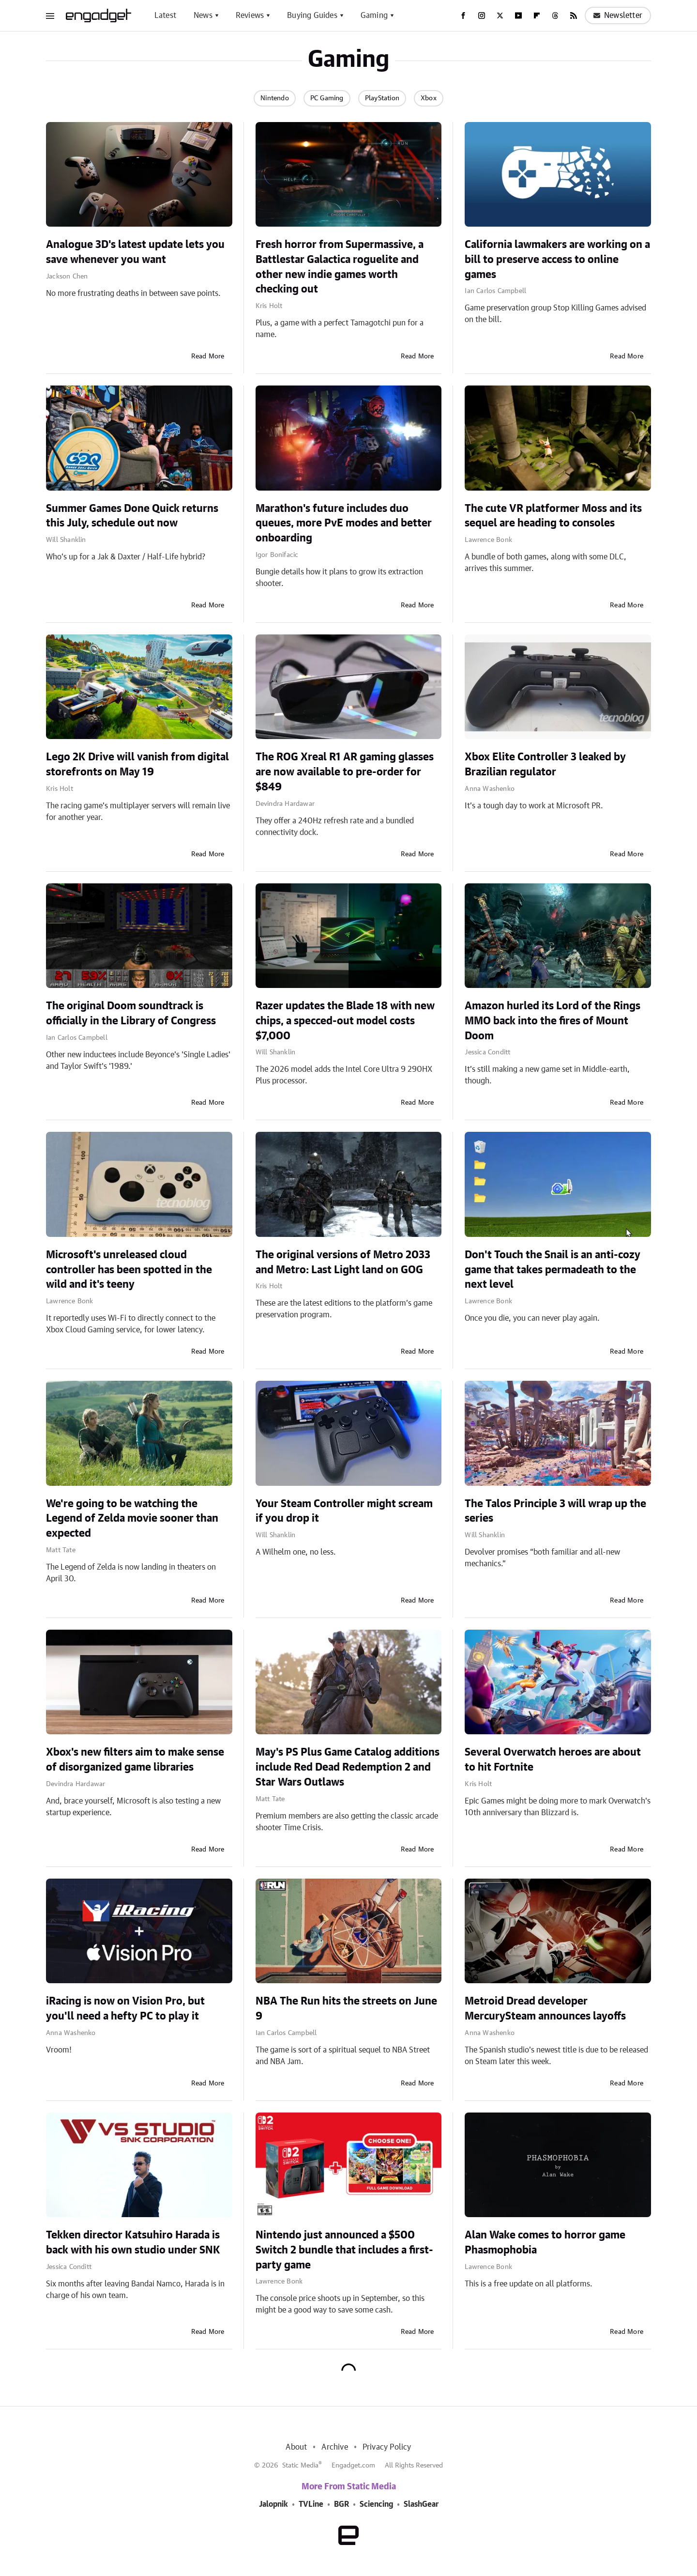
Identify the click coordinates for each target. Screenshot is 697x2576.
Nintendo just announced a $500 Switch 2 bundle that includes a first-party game (344, 2250)
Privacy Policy (387, 2447)
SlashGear (421, 2504)
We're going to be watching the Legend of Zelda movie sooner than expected (132, 1518)
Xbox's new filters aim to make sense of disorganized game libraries (135, 1760)
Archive (334, 2447)
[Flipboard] (537, 15)
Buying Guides (312, 15)
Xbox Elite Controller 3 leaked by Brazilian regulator (545, 764)
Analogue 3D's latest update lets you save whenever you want (135, 252)
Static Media (300, 2465)
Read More (208, 356)
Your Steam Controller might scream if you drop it (344, 1511)
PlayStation (382, 98)
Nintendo (274, 98)
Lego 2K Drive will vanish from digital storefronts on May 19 (137, 764)
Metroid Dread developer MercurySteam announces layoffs (545, 2008)
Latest (165, 15)
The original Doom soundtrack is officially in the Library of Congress (131, 1013)
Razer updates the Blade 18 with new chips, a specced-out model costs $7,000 (345, 1021)
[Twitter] (500, 15)
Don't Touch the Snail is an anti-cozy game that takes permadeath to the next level (552, 1269)
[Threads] (555, 15)
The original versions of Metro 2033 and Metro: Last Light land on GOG (343, 1262)
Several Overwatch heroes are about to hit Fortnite (553, 1760)
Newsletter (617, 15)
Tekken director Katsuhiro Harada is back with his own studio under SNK (133, 2242)
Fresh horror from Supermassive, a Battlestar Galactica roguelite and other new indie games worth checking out (340, 266)
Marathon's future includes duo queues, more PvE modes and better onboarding (344, 523)
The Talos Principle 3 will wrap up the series (555, 1511)
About (296, 2447)
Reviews (250, 15)
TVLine (311, 2504)
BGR (341, 2504)
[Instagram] (481, 15)
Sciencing (376, 2504)
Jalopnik (273, 2504)
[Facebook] (463, 15)
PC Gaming (327, 98)
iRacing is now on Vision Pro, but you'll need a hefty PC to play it (125, 2008)
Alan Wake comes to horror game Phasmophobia (545, 2242)
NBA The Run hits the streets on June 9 (346, 2008)
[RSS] (573, 15)
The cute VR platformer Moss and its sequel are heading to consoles (553, 516)
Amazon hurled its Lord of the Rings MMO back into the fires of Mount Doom (552, 1021)
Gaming (374, 15)
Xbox (429, 98)
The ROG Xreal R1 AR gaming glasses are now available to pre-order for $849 (345, 772)
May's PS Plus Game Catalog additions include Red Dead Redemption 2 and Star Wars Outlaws (347, 1767)
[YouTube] (518, 15)
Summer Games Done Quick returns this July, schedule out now (132, 516)
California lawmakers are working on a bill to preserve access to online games (557, 259)
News (203, 15)
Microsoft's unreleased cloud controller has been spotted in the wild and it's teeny (129, 1269)
